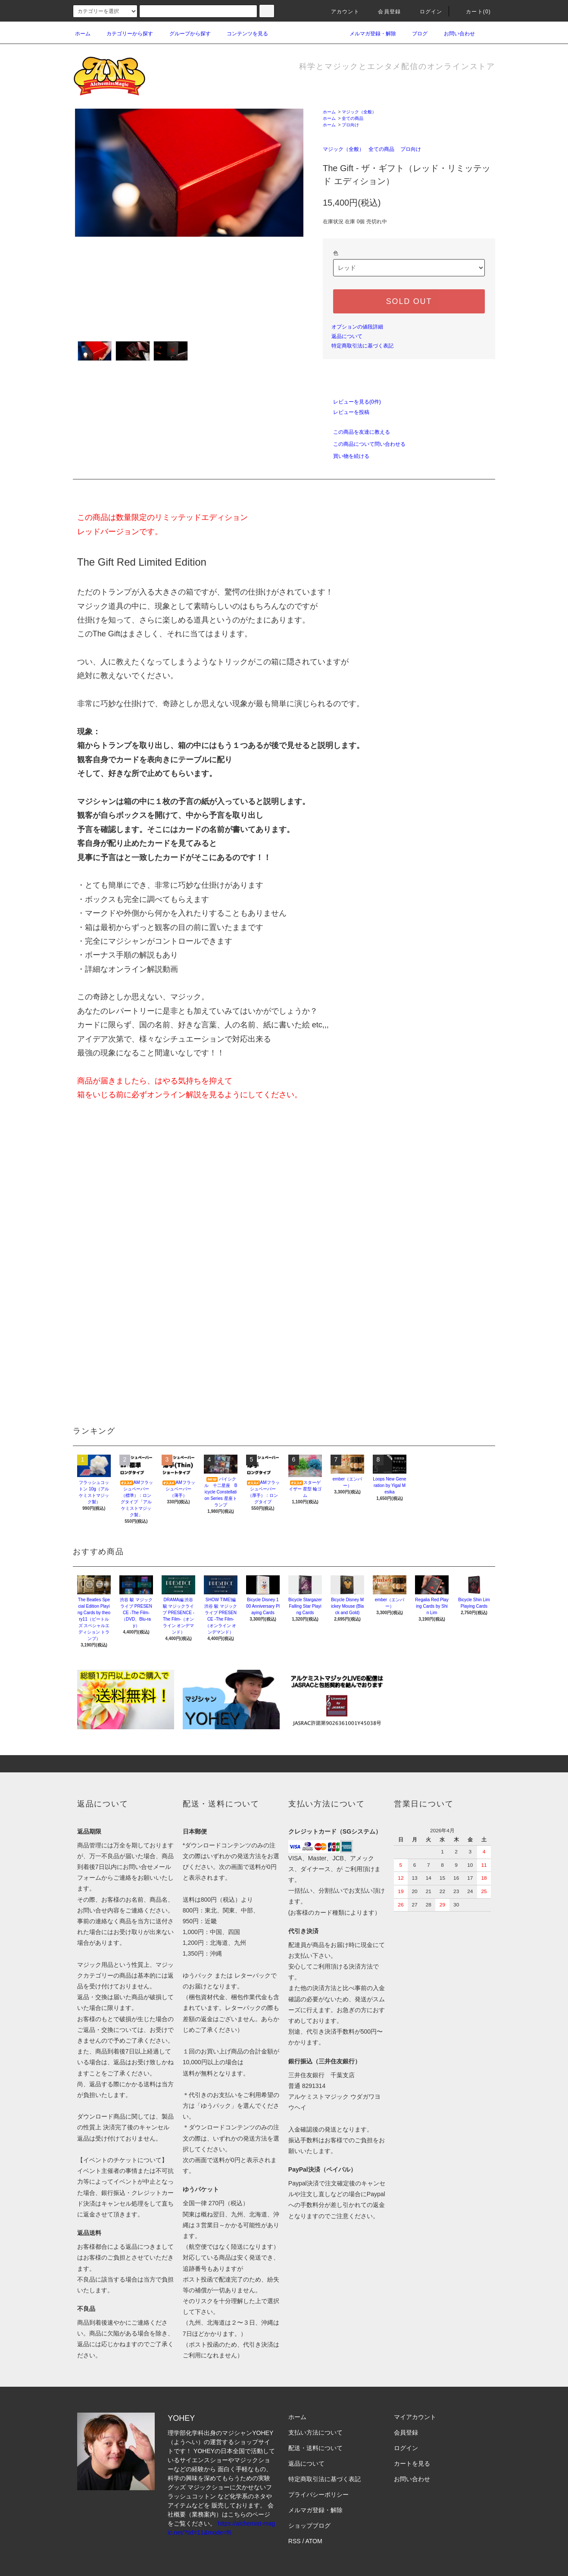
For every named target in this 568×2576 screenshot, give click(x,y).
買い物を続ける (346, 456)
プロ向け (350, 124)
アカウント (340, 12)
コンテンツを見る (242, 34)
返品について (346, 336)
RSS (294, 2541)
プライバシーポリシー (318, 2494)
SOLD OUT (409, 301)
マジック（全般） (359, 112)
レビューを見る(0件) (352, 402)
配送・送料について (315, 2448)
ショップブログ (309, 2525)
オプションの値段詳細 (357, 327)
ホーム (83, 34)
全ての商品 (352, 118)
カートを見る (412, 2463)
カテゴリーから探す (124, 34)
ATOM (314, 2541)
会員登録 (384, 12)
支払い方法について (315, 2432)
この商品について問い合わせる (364, 444)
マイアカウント (415, 2416)
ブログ (415, 34)
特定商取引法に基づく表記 (362, 346)
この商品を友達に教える (356, 432)
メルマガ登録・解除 (367, 34)
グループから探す (185, 34)
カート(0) (473, 12)
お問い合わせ (454, 34)
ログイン (426, 12)
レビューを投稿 (346, 412)
